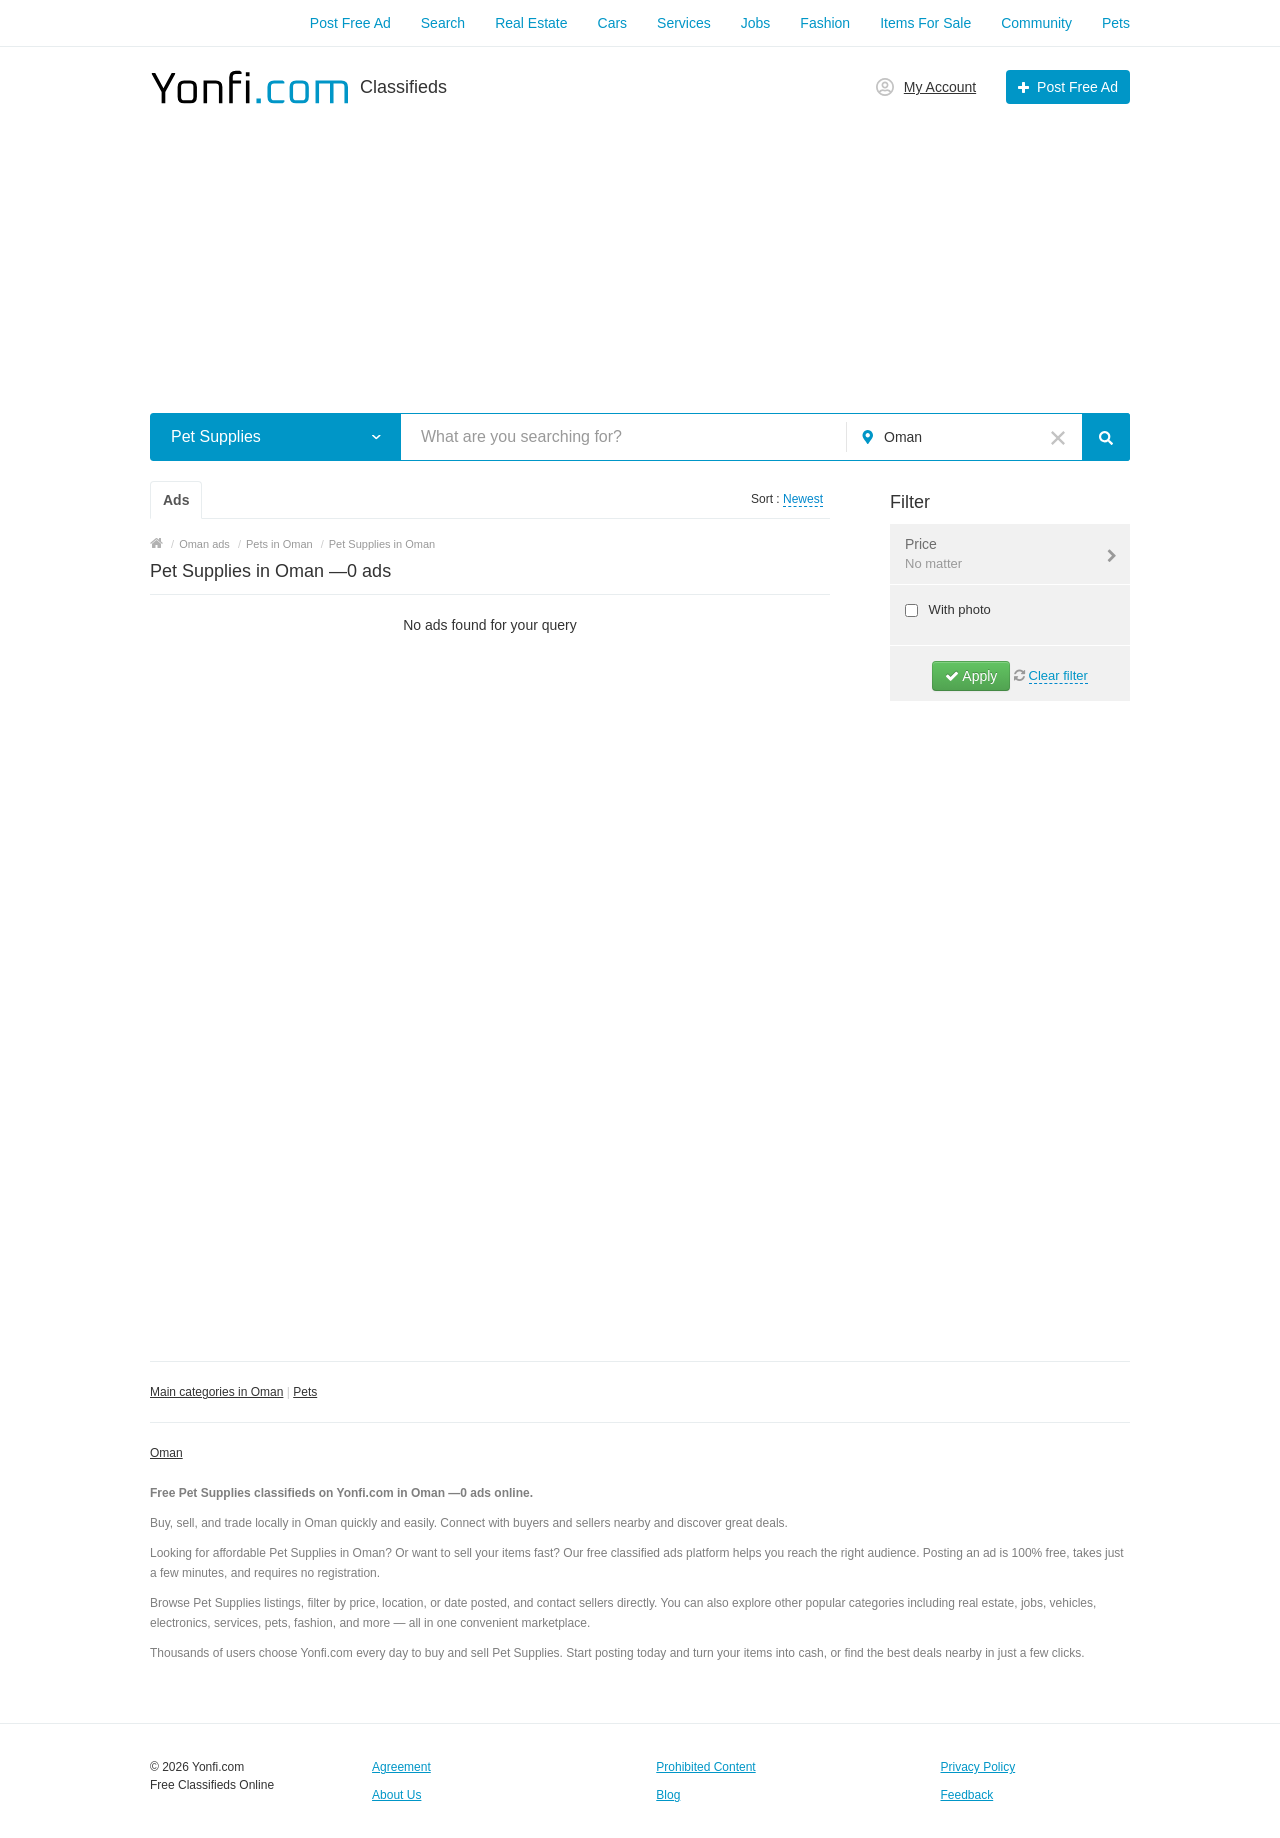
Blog (668, 1795)
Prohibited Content (705, 1767)
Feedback (967, 1795)
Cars (613, 23)
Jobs (756, 23)
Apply (971, 676)
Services (684, 23)
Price (997, 555)
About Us (396, 1795)
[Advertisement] (640, 248)
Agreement (401, 1767)
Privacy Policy (978, 1767)
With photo (958, 609)
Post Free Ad (350, 23)
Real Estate (531, 23)
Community (1036, 23)
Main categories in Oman (216, 1392)
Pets (1116, 23)
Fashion (825, 23)
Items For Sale (925, 23)
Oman (166, 1453)
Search (443, 23)
